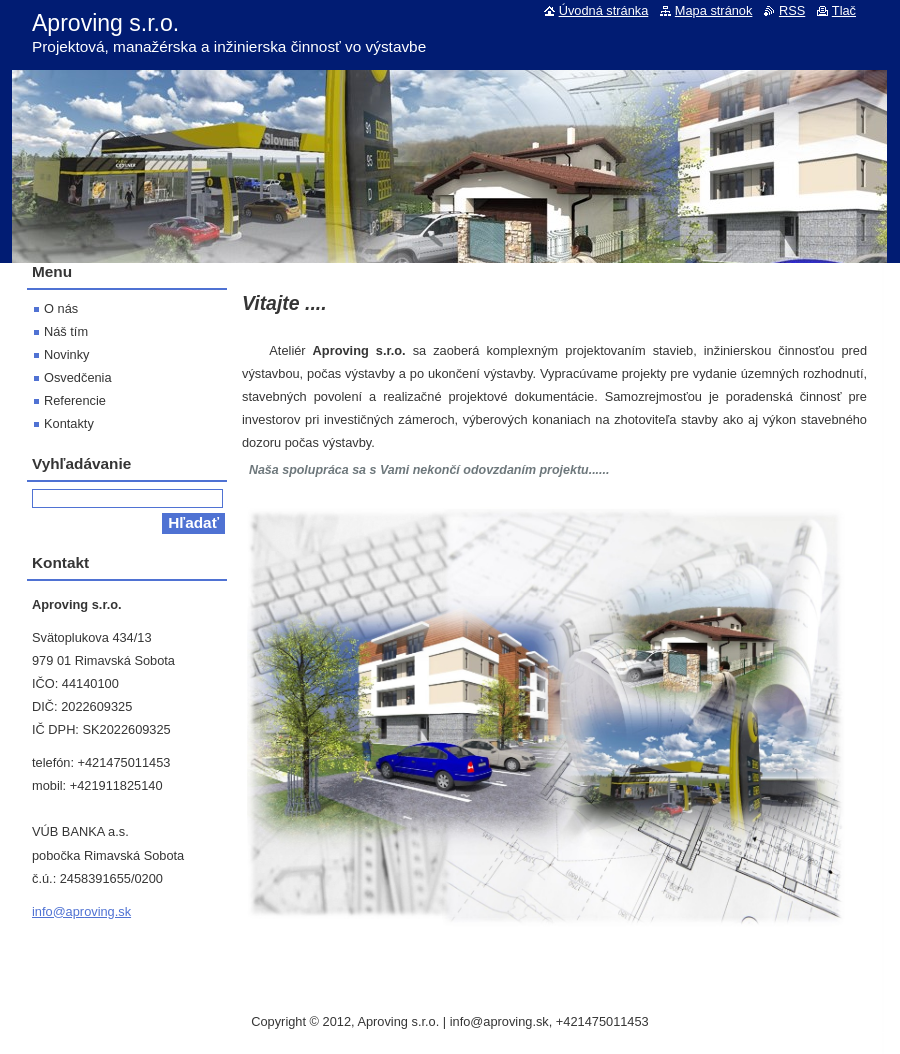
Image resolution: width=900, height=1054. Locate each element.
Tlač (844, 10)
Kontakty (69, 423)
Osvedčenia (78, 377)
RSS (792, 10)
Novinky (67, 354)
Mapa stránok (714, 10)
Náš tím (66, 331)
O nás (61, 308)
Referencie (75, 400)
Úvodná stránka (604, 10)
